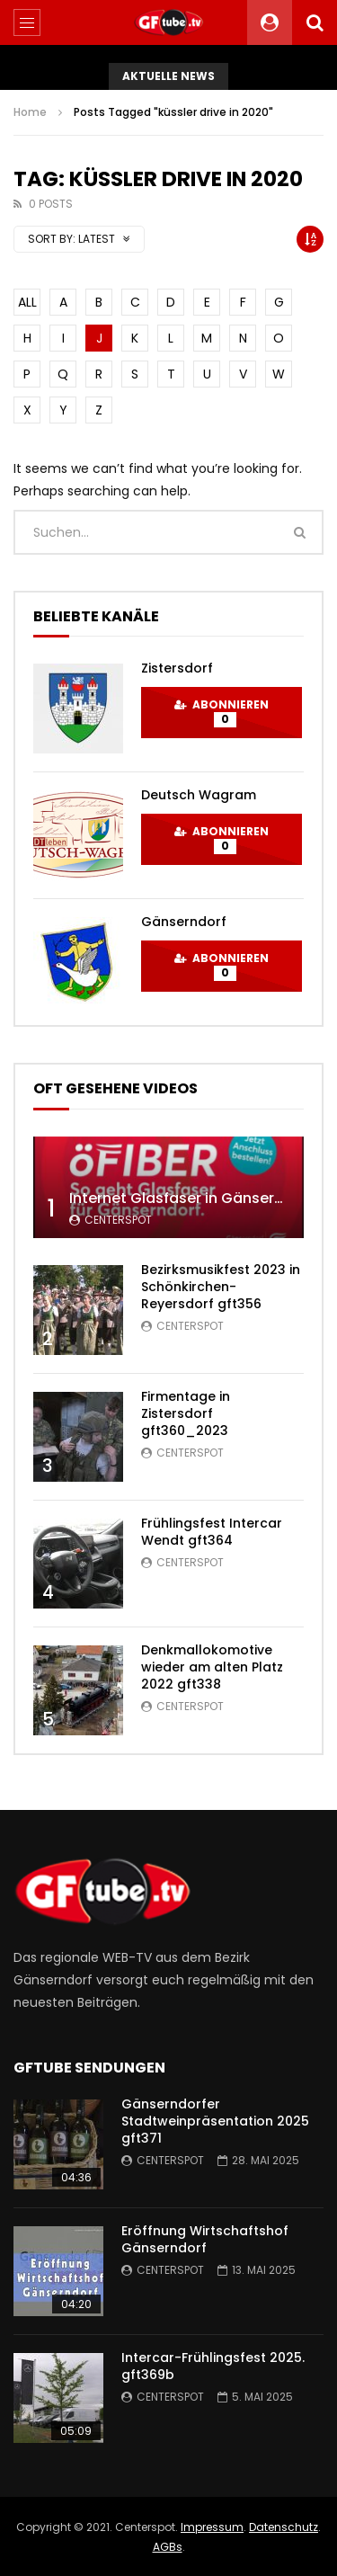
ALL (27, 302)
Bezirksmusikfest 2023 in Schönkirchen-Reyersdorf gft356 (220, 1287)
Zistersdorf (177, 668)
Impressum (212, 2527)
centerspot (118, 1219)
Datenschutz (283, 2527)
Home (30, 112)
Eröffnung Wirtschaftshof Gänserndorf (204, 2239)
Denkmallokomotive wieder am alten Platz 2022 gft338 (212, 1667)
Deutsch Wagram (198, 795)
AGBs (167, 2546)
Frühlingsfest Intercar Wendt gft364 (211, 1531)
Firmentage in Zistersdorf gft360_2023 (185, 1413)
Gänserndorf (183, 922)
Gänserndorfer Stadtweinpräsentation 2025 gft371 (215, 2121)
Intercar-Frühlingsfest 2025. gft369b (213, 2366)
